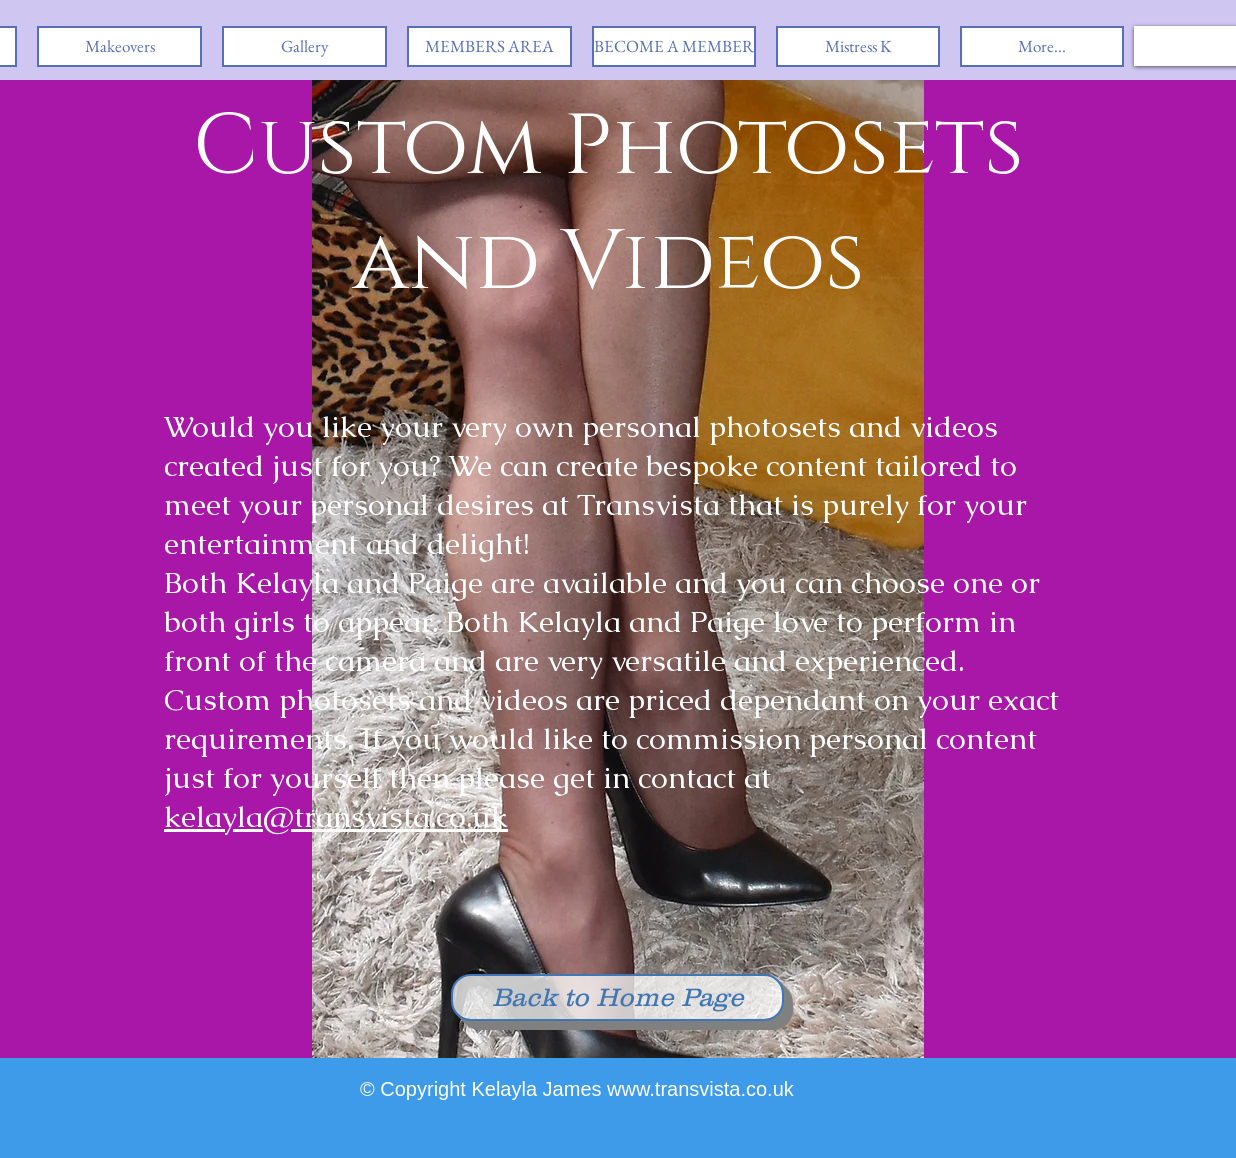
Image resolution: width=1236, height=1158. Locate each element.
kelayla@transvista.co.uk (336, 816)
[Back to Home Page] (617, 997)
